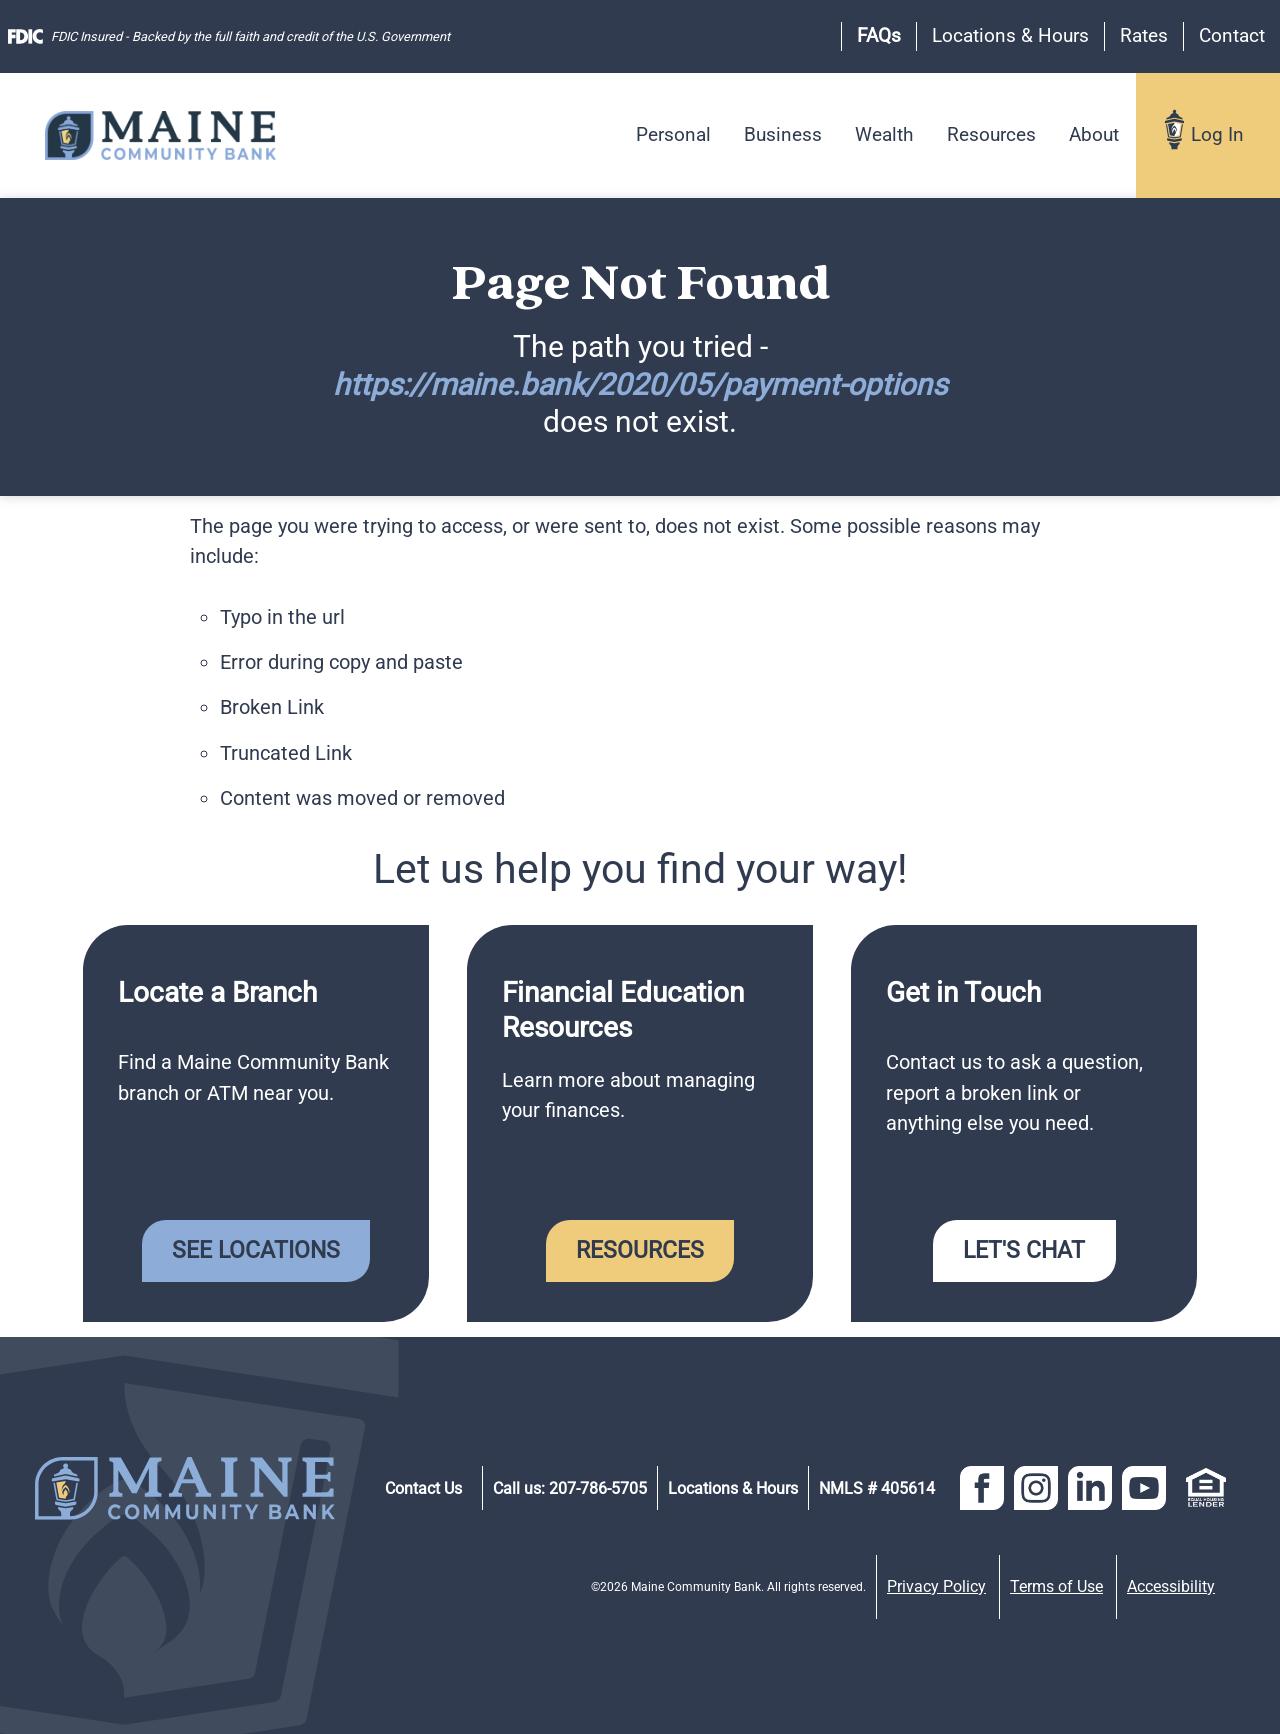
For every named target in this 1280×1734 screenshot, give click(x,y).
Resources (991, 134)
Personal (673, 134)
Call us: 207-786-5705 (570, 1488)
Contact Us (423, 1488)
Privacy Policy (936, 1586)
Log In (1217, 134)
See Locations (256, 1250)
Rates (1144, 35)
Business (783, 134)
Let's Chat (1024, 1250)
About (1094, 134)
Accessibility (1171, 1586)
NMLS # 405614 (877, 1488)
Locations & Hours (1010, 35)
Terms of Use (1056, 1586)
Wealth (884, 134)
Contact (1232, 35)
